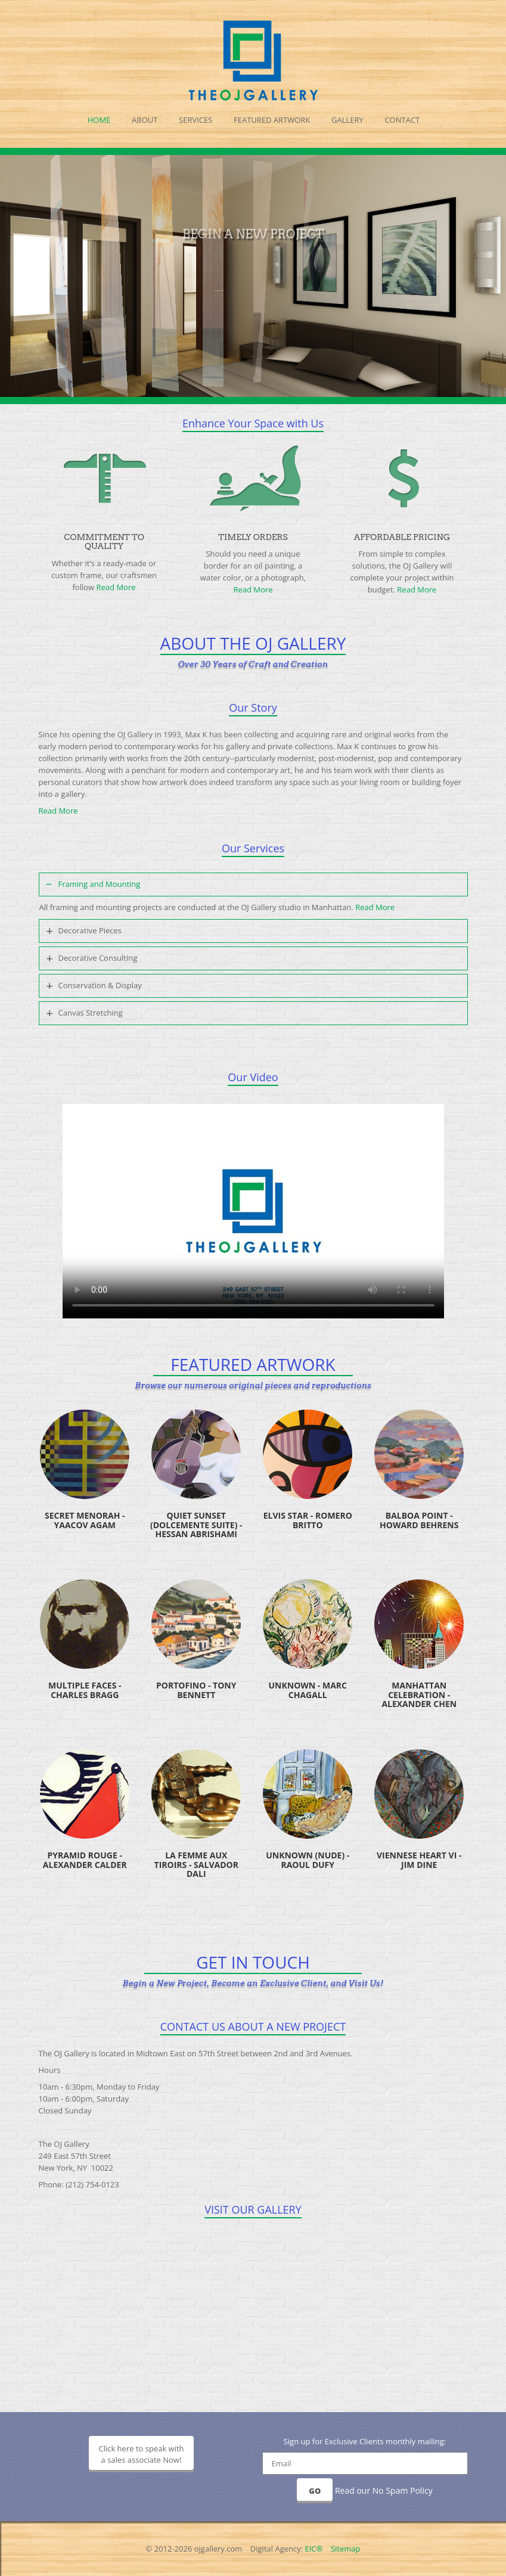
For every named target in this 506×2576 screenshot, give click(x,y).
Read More (116, 587)
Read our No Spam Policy (384, 2490)
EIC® (314, 2548)
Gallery (347, 119)
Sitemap (346, 2548)
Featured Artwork (272, 119)
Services (195, 119)
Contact (402, 119)
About (144, 119)
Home (99, 119)
